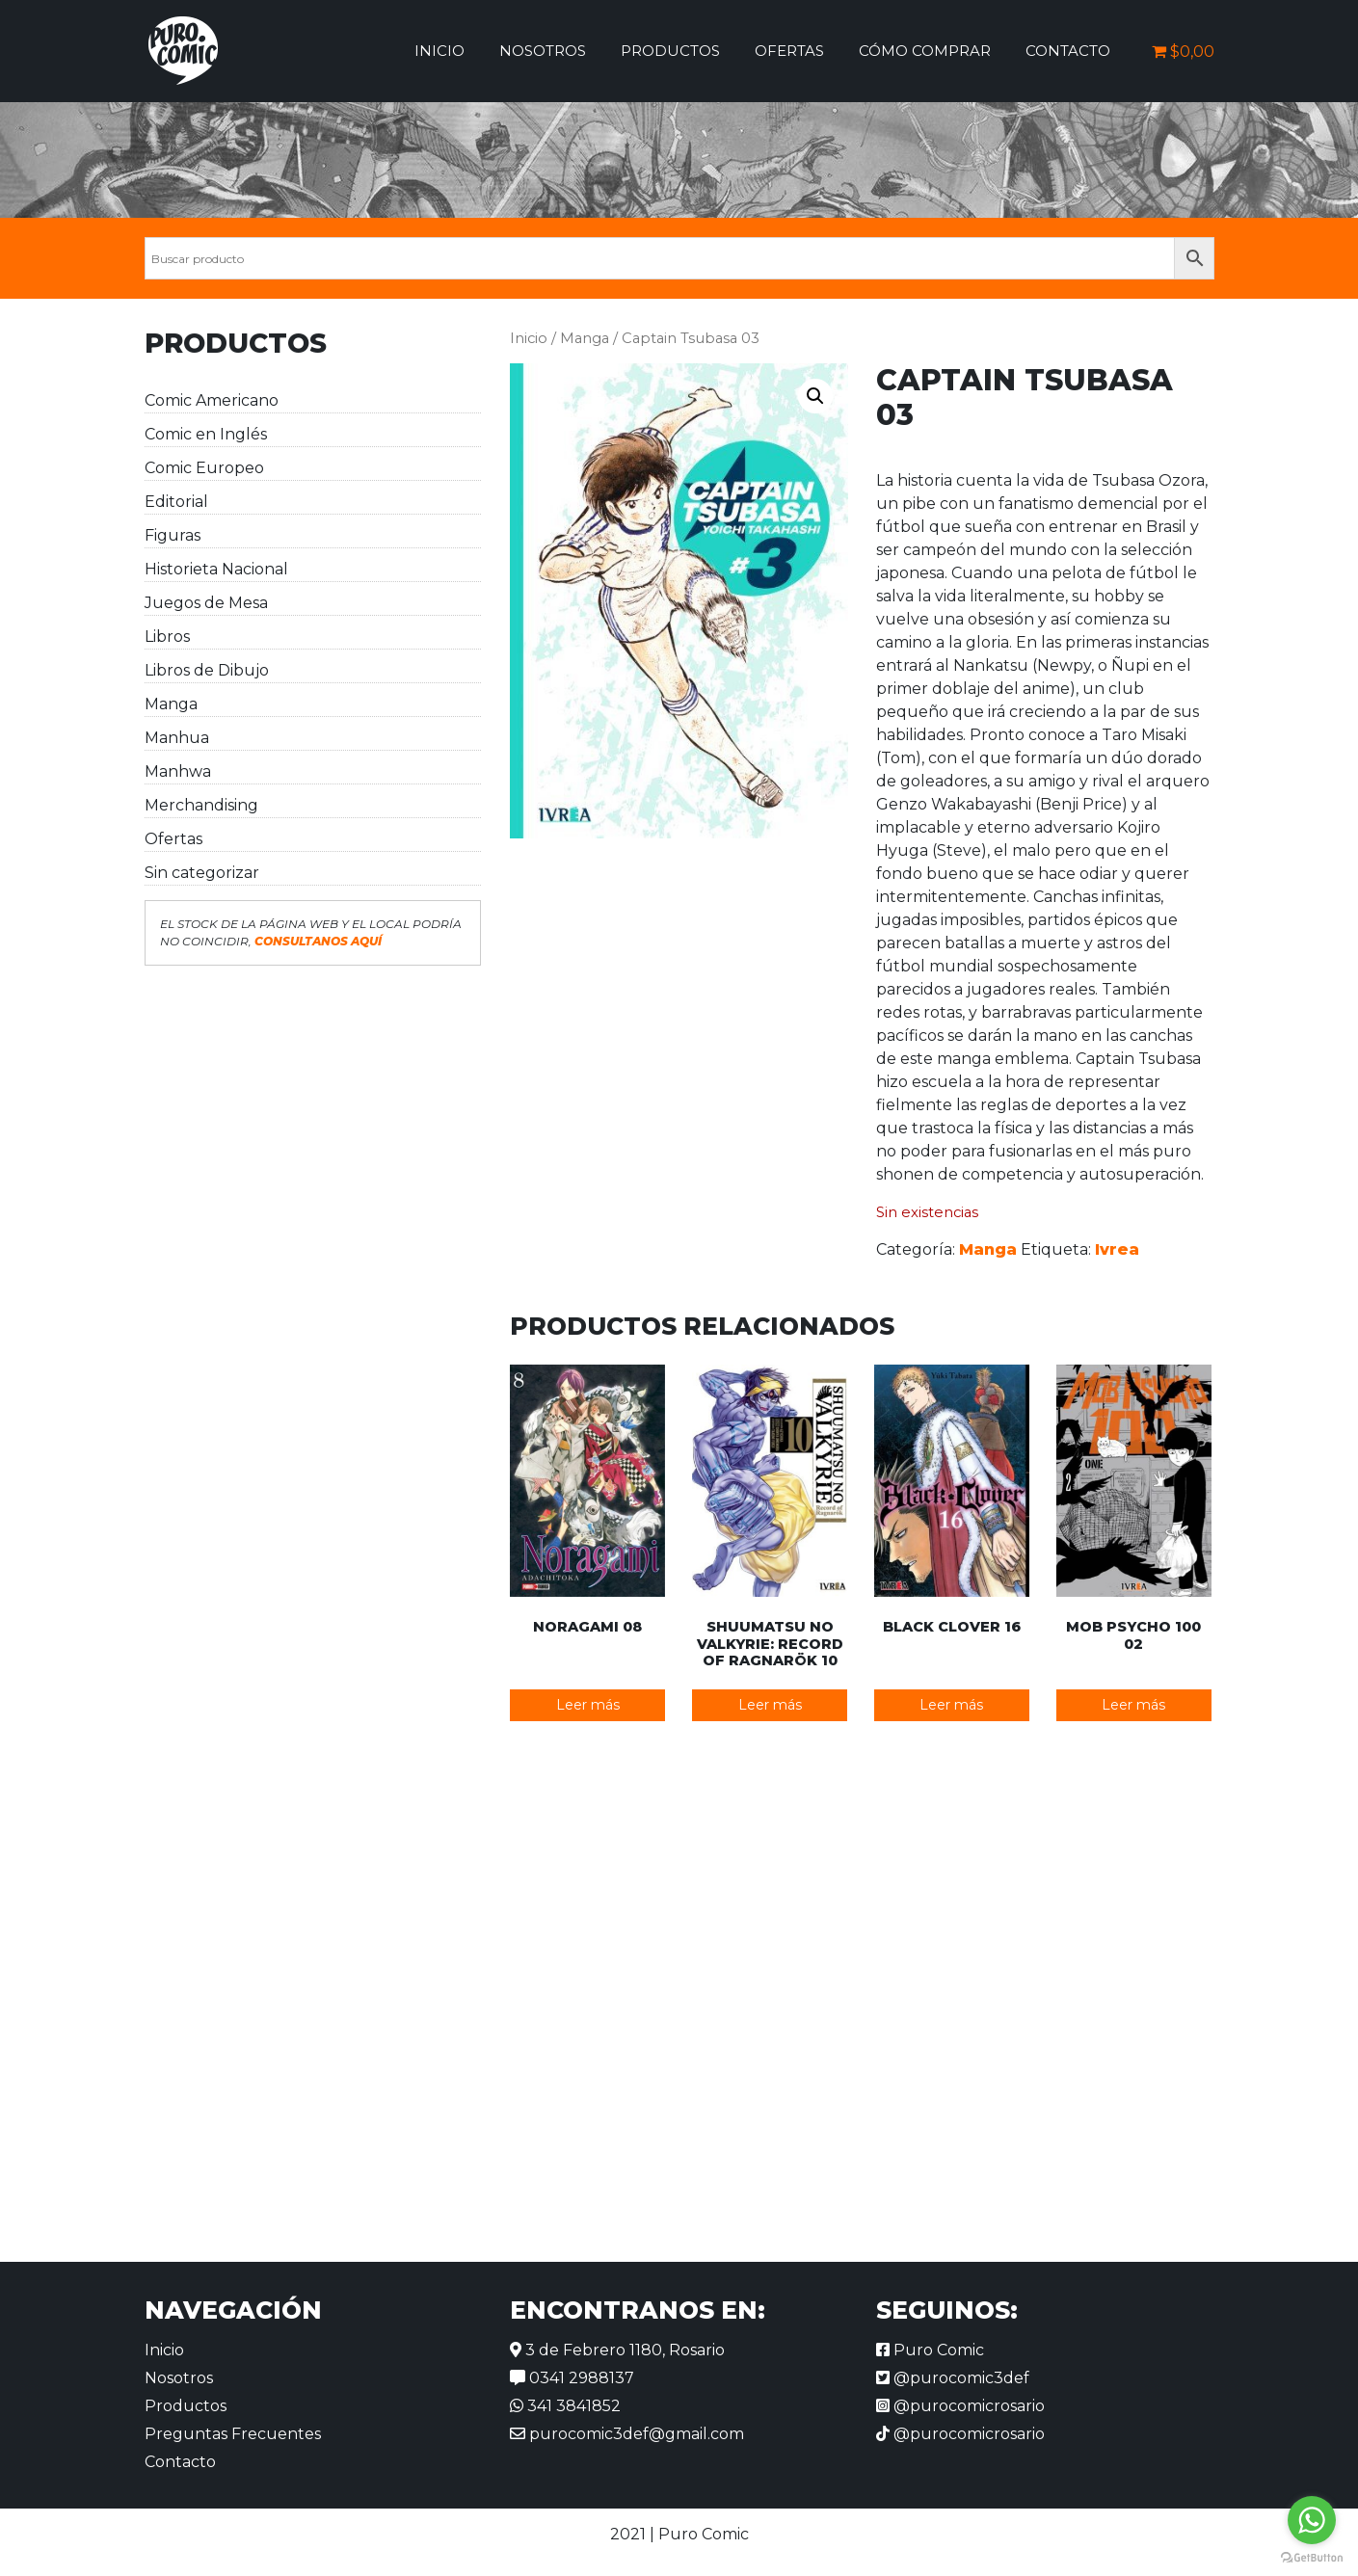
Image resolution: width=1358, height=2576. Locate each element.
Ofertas (789, 50)
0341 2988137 (572, 2378)
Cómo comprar (925, 50)
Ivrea (1117, 1249)
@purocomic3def (952, 2378)
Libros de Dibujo (207, 670)
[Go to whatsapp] (1312, 2520)
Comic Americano (212, 400)
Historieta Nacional (216, 569)
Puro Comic (930, 2350)
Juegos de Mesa (206, 603)
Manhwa (178, 771)
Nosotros (542, 50)
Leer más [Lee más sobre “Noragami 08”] (588, 1704)
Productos (670, 50)
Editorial (176, 501)
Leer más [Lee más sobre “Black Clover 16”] (951, 1704)
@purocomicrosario (960, 2406)
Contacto (1067, 50)
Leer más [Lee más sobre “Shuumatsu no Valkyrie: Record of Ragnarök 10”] (770, 1704)
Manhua (177, 738)
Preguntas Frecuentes (233, 2434)
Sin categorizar (202, 872)
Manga (171, 704)
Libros (167, 636)
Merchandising (201, 805)
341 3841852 (565, 2406)
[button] (815, 396)
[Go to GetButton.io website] (1312, 2557)
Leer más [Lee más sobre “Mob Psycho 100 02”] (1133, 1704)
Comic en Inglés (206, 434)
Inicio (439, 50)
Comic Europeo (204, 468)
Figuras (172, 535)
